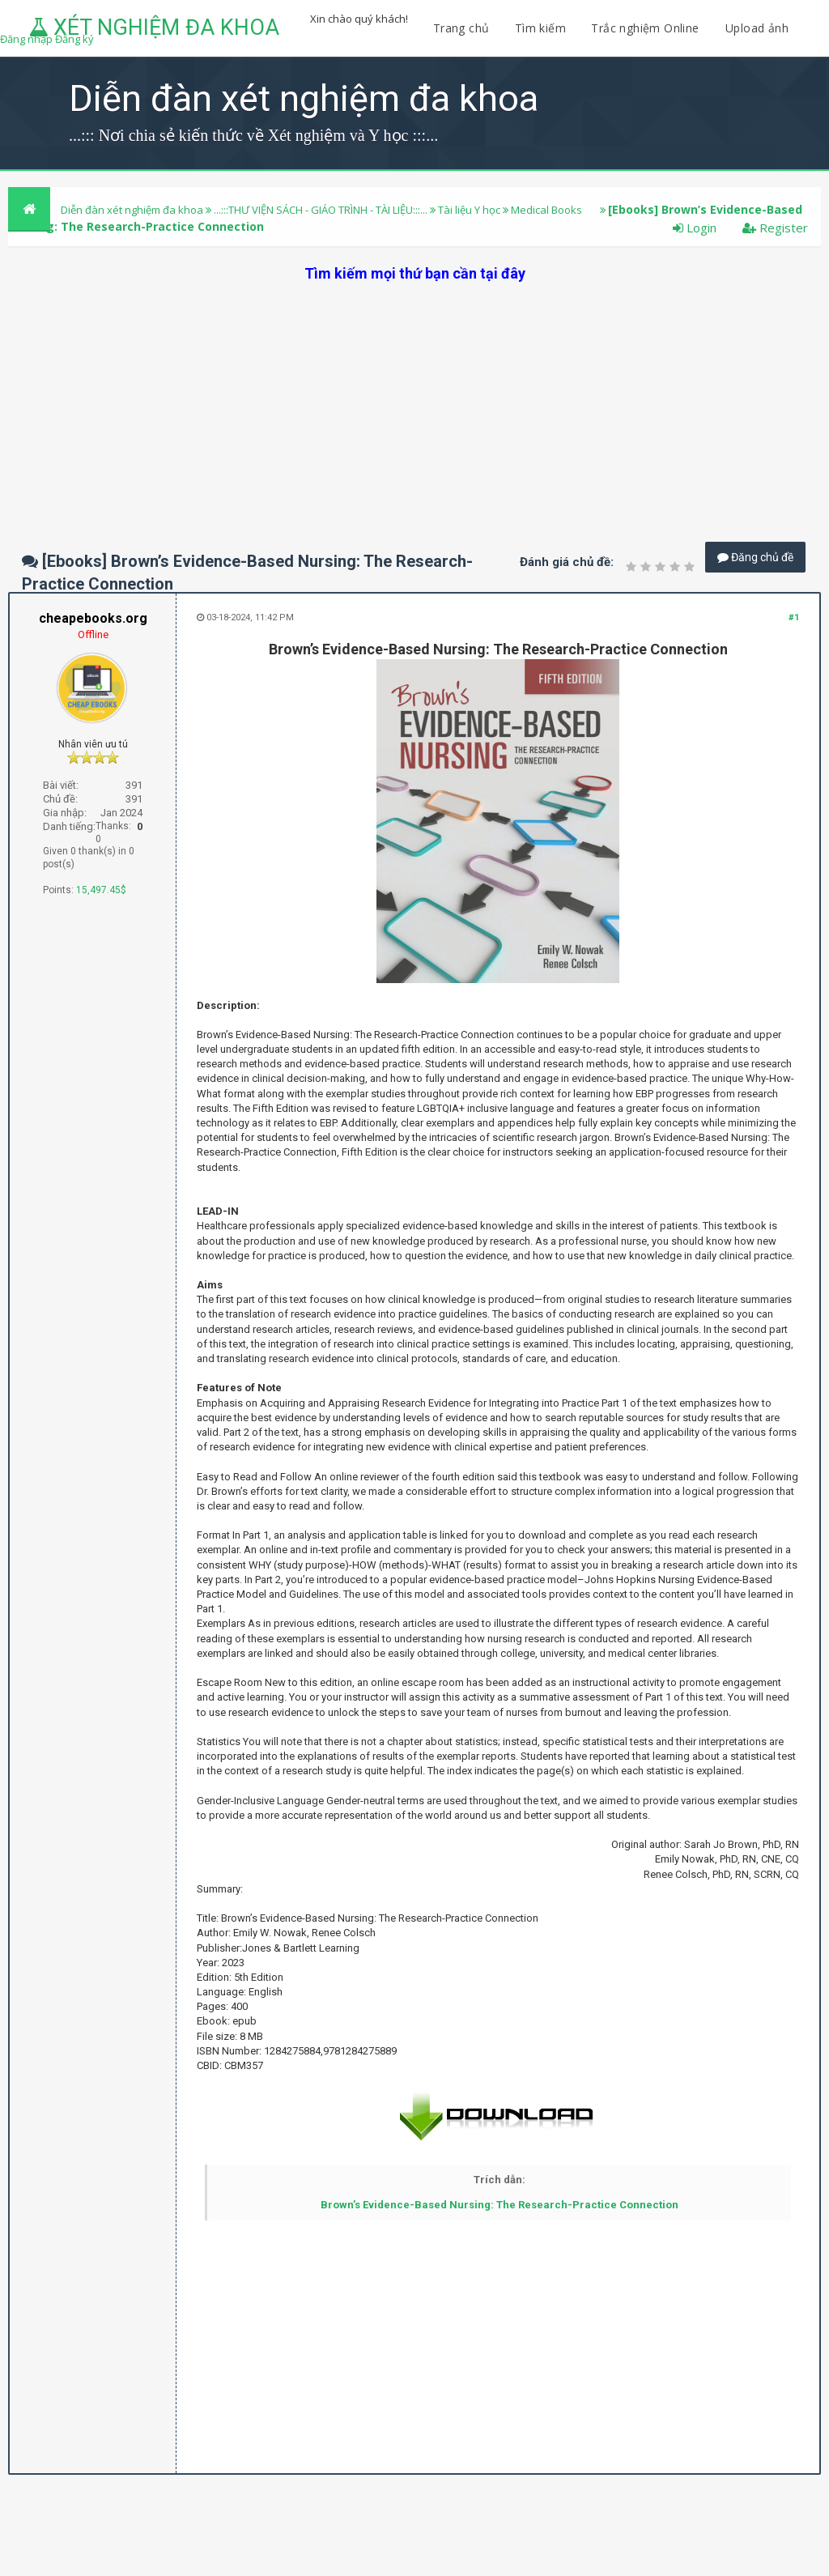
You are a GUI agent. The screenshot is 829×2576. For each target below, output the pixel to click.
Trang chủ (461, 28)
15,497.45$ (101, 890)
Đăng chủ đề (755, 557)
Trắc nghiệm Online (647, 28)
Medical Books (546, 209)
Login (694, 227)
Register (775, 227)
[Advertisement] (414, 396)
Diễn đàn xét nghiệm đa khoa (133, 209)
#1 (794, 617)
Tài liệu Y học (469, 209)
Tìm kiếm (540, 28)
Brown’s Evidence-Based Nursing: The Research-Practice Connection (499, 2205)
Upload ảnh (757, 28)
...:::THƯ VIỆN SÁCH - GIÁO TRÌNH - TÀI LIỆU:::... (320, 209)
